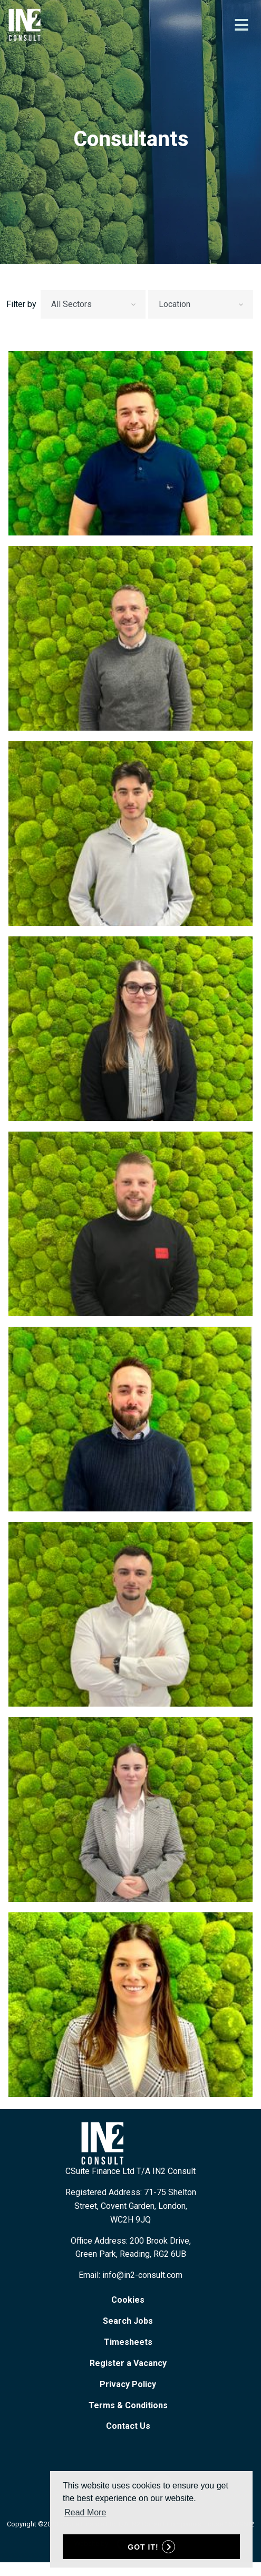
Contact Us (128, 2426)
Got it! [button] (143, 2547)
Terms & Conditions (128, 2405)
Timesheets (128, 2342)
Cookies (127, 2300)
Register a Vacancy (128, 2363)
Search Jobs (128, 2321)
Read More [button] (85, 2512)
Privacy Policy (128, 2384)
